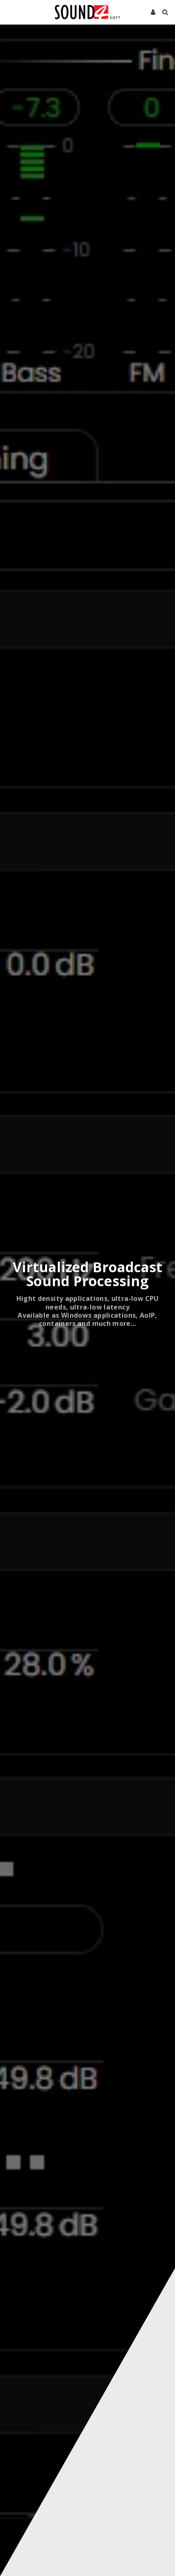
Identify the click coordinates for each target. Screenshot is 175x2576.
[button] (9, 12)
